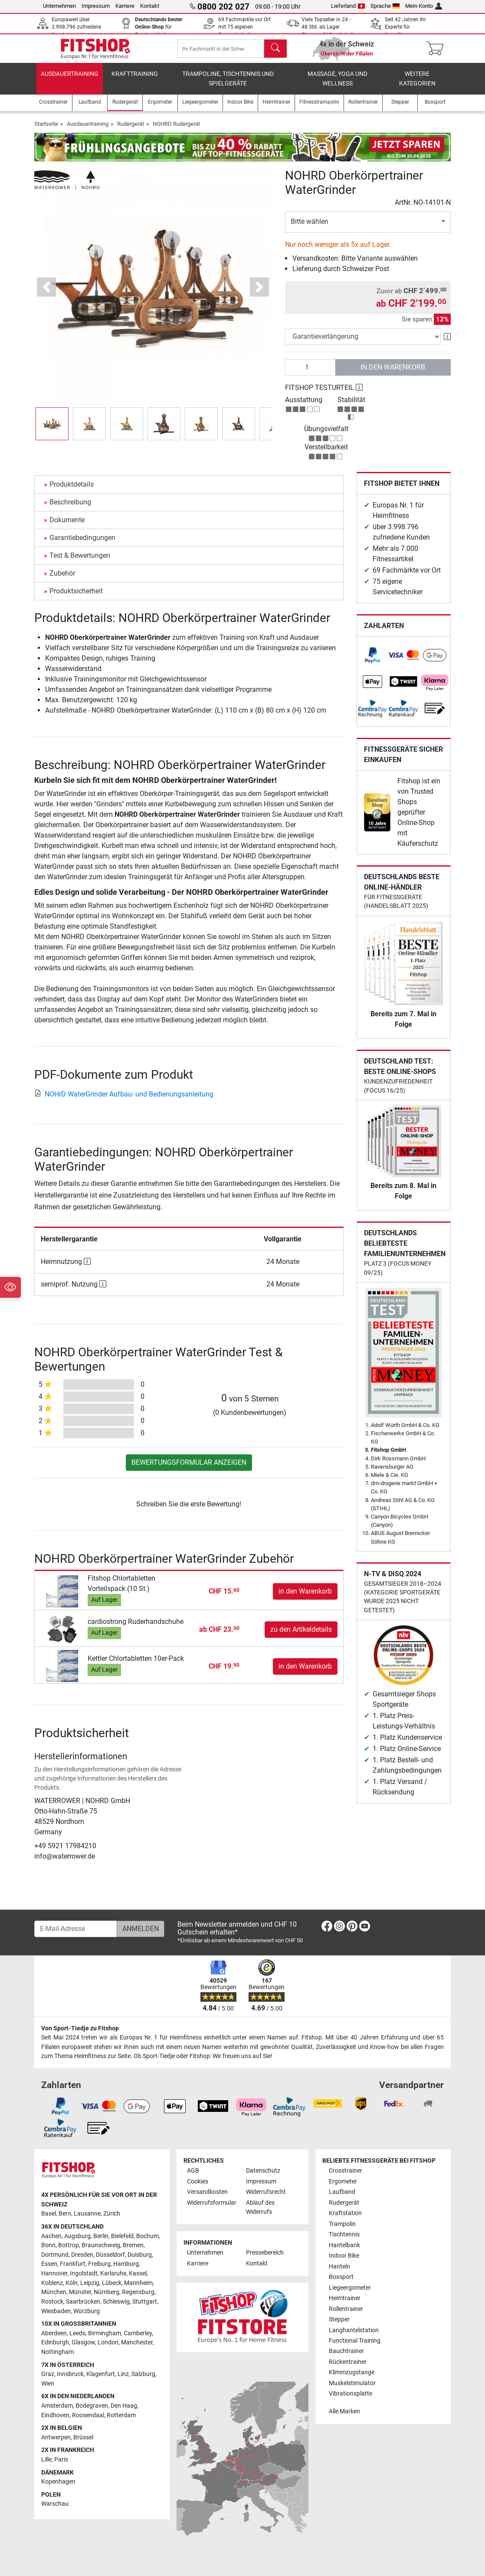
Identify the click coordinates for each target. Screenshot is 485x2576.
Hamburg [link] (126, 2264)
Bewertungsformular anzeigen (188, 1468)
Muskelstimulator (352, 2383)
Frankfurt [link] (72, 2264)
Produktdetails (71, 490)
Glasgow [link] (83, 2343)
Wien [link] (47, 2383)
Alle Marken (344, 2411)
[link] (372, 661)
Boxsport (341, 2277)
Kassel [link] (138, 2274)
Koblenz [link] (52, 2283)
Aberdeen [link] (54, 2333)
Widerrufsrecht (266, 2192)
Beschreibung (70, 508)
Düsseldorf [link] (110, 2255)
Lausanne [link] (87, 2214)
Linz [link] (123, 2374)
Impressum (96, 6)
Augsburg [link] (77, 2236)
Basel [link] (48, 2214)
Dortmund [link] (55, 2255)
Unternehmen (59, 6)
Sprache (385, 6)
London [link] (108, 2343)
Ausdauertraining (69, 80)
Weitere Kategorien (417, 84)
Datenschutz (263, 2171)
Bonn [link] (48, 2245)
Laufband (342, 2192)
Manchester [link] (137, 2343)
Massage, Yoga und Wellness (337, 84)
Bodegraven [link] (91, 2406)
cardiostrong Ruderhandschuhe (136, 1628)
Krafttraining (134, 80)
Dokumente (67, 526)
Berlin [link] (100, 2236)
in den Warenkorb (392, 373)
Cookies (197, 2181)
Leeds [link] (77, 2333)
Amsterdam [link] (57, 2406)
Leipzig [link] (89, 2283)
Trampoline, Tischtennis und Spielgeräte (228, 84)
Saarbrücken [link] (83, 2301)
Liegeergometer (350, 2287)
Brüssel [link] (83, 2437)
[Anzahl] (310, 373)
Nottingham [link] (57, 2352)
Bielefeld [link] (122, 2236)
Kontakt (149, 6)
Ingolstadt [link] (84, 2274)
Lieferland (348, 6)
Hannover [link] (54, 2274)
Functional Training (354, 2341)
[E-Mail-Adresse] (75, 1929)
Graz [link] (47, 2374)
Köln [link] (72, 2283)
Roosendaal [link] (88, 2415)
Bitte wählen (309, 227)
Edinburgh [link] (55, 2343)
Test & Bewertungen (79, 561)
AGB (193, 2171)
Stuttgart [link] (144, 2301)
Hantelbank (344, 2245)
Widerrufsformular (211, 2202)
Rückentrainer (348, 2362)
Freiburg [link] (99, 2264)
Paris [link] (61, 2460)
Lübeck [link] (111, 2283)
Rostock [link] (52, 2301)
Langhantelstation (354, 2330)
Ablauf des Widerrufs (260, 2207)
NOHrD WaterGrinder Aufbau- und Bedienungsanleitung (123, 1100)
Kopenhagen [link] (58, 2482)
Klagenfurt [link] (100, 2374)
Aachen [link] (51, 2236)
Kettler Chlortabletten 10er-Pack (136, 1664)
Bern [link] (65, 2214)
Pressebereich (265, 2253)
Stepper (339, 2320)
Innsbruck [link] (70, 2374)
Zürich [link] (111, 2214)
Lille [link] (46, 2460)
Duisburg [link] (140, 2255)
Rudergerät (130, 130)
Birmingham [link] (104, 2333)
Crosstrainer (345, 2171)
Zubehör (62, 579)
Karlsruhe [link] (113, 2274)
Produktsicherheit (76, 597)
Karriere (124, 6)
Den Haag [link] (124, 2406)
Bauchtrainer (346, 2351)
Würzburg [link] (86, 2311)
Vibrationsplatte (350, 2394)
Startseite (46, 130)
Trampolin (342, 2224)
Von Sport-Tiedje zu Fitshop (80, 2028)
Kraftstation (345, 2213)
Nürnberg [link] (106, 2292)
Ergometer (343, 2181)
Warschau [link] (55, 2504)
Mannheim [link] (138, 2283)
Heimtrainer (344, 2298)
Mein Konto (423, 6)
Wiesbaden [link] (56, 2311)
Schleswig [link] (116, 2301)
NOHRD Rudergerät (176, 130)
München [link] (53, 2292)
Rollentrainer (346, 2309)
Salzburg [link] (143, 2374)
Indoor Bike (344, 2256)
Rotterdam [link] (121, 2415)
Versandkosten (207, 2192)
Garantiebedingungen (82, 544)
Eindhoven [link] (55, 2415)
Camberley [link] (138, 2333)
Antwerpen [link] (56, 2437)
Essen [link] (49, 2264)
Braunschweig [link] (101, 2245)
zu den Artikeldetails (301, 1635)
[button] (47, 293)
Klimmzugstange (351, 2372)
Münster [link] (80, 2292)
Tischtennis (344, 2235)
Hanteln (339, 2266)
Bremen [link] (133, 2245)
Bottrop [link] (68, 2245)
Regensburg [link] (138, 2292)
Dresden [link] (82, 2255)
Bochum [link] (147, 2236)
